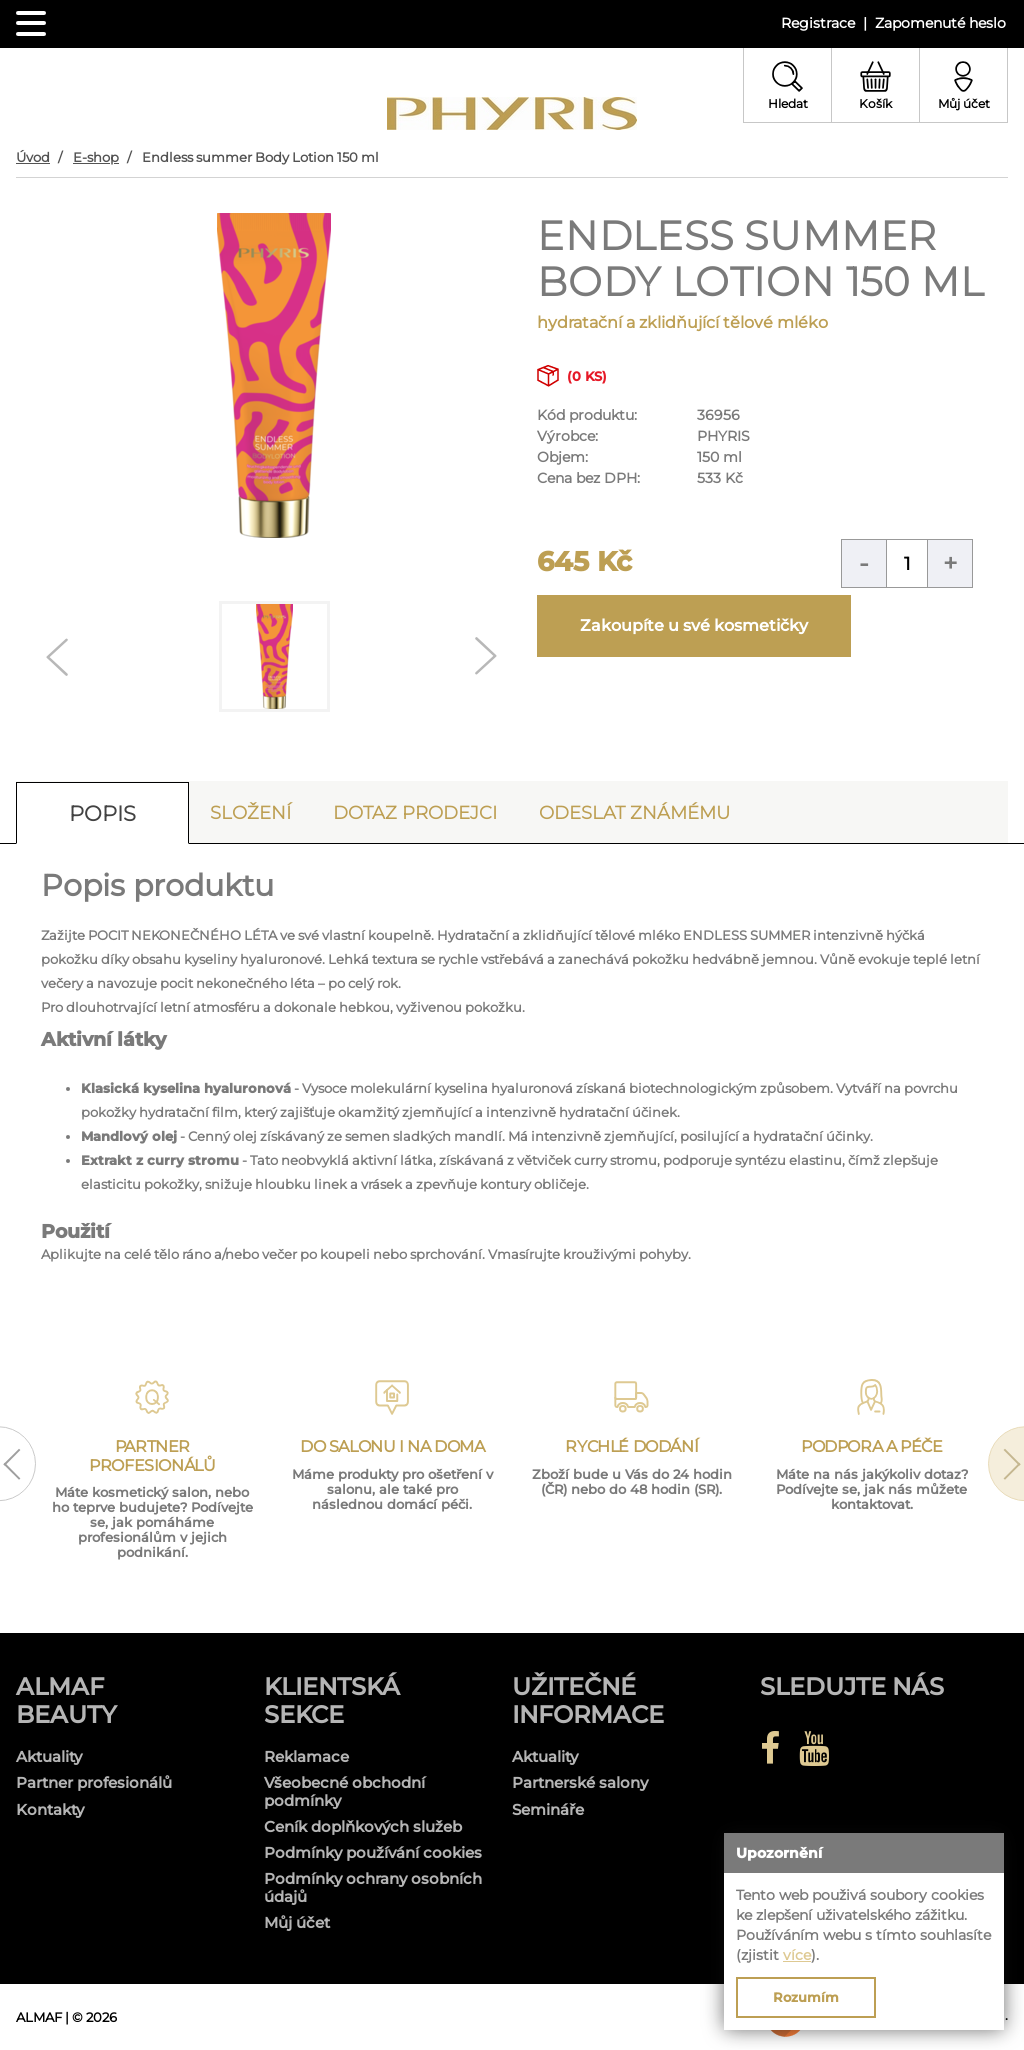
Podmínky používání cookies (373, 1852)
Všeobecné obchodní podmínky (344, 1791)
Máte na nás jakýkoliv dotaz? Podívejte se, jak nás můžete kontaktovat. (872, 1489)
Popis (102, 813)
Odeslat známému (634, 813)
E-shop (96, 157)
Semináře (548, 1809)
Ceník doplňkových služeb (363, 1826)
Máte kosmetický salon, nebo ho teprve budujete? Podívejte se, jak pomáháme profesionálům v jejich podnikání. (152, 1522)
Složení (250, 813)
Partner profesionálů (94, 1782)
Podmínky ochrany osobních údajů (373, 1887)
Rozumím (806, 1997)
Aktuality (49, 1756)
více (797, 1955)
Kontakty (50, 1809)
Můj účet (297, 1922)
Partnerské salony (580, 1782)
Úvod (33, 157)
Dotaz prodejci (415, 813)
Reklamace (306, 1756)
